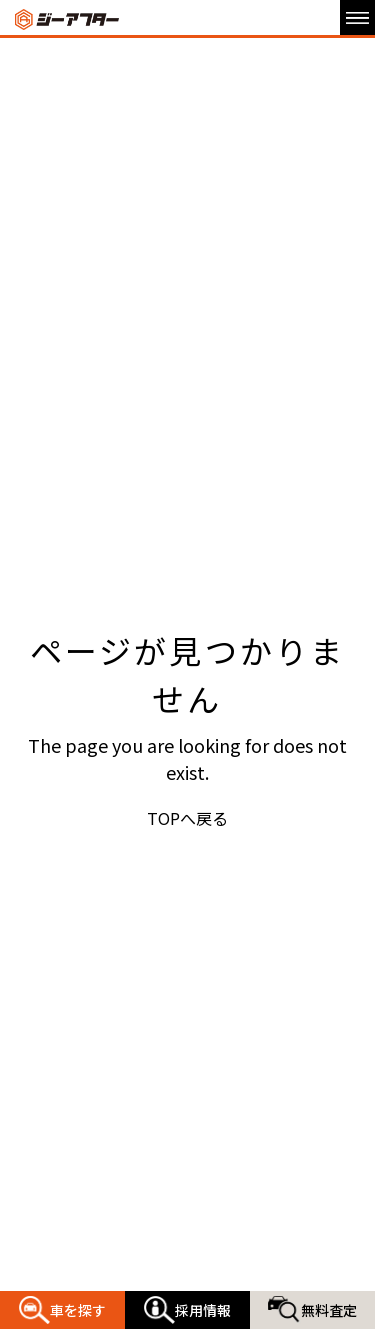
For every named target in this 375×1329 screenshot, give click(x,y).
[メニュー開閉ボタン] (357, 17)
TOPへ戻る (187, 818)
